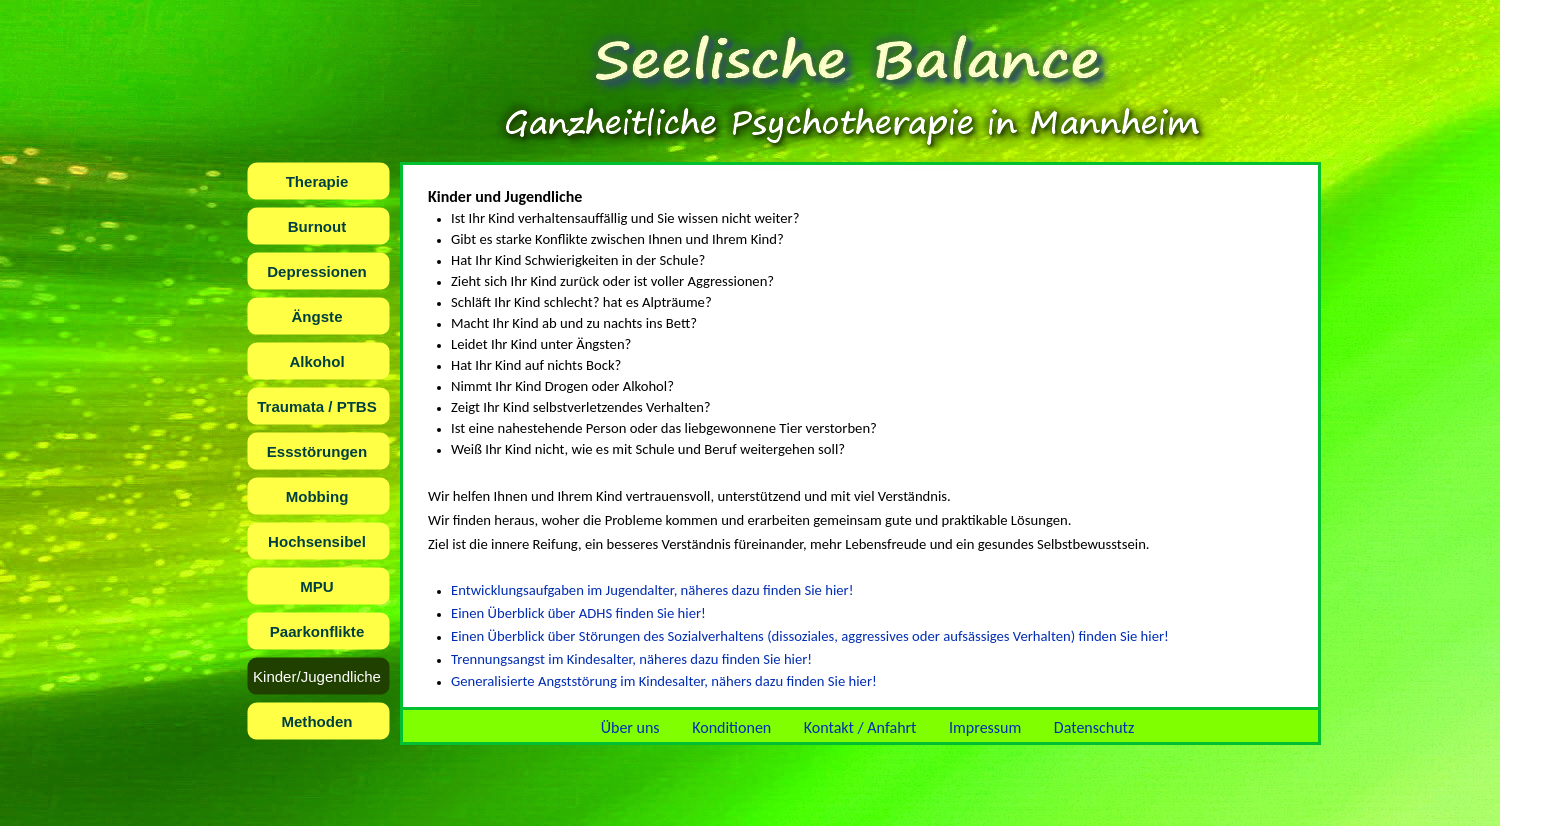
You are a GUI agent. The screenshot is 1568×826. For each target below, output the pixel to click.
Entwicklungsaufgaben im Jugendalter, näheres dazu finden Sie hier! (652, 590)
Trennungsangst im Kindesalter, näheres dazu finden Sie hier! (631, 659)
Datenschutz (1094, 727)
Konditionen (731, 727)
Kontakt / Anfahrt (860, 727)
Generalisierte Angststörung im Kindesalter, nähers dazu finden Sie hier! (664, 681)
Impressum (985, 727)
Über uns (630, 727)
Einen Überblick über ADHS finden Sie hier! (578, 613)
